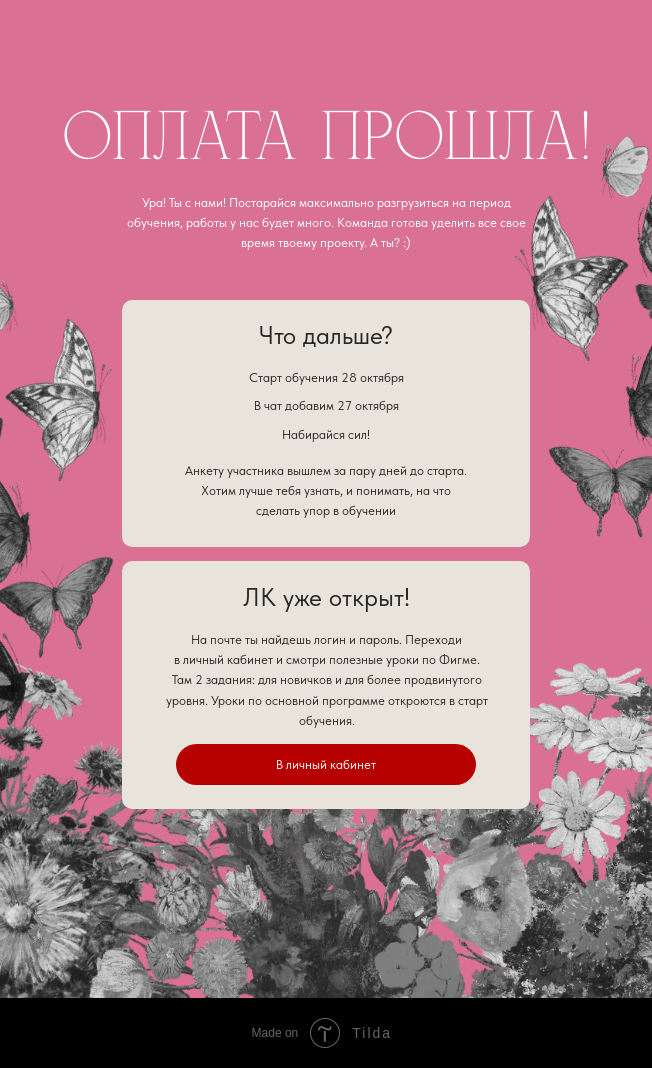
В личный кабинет (326, 764)
